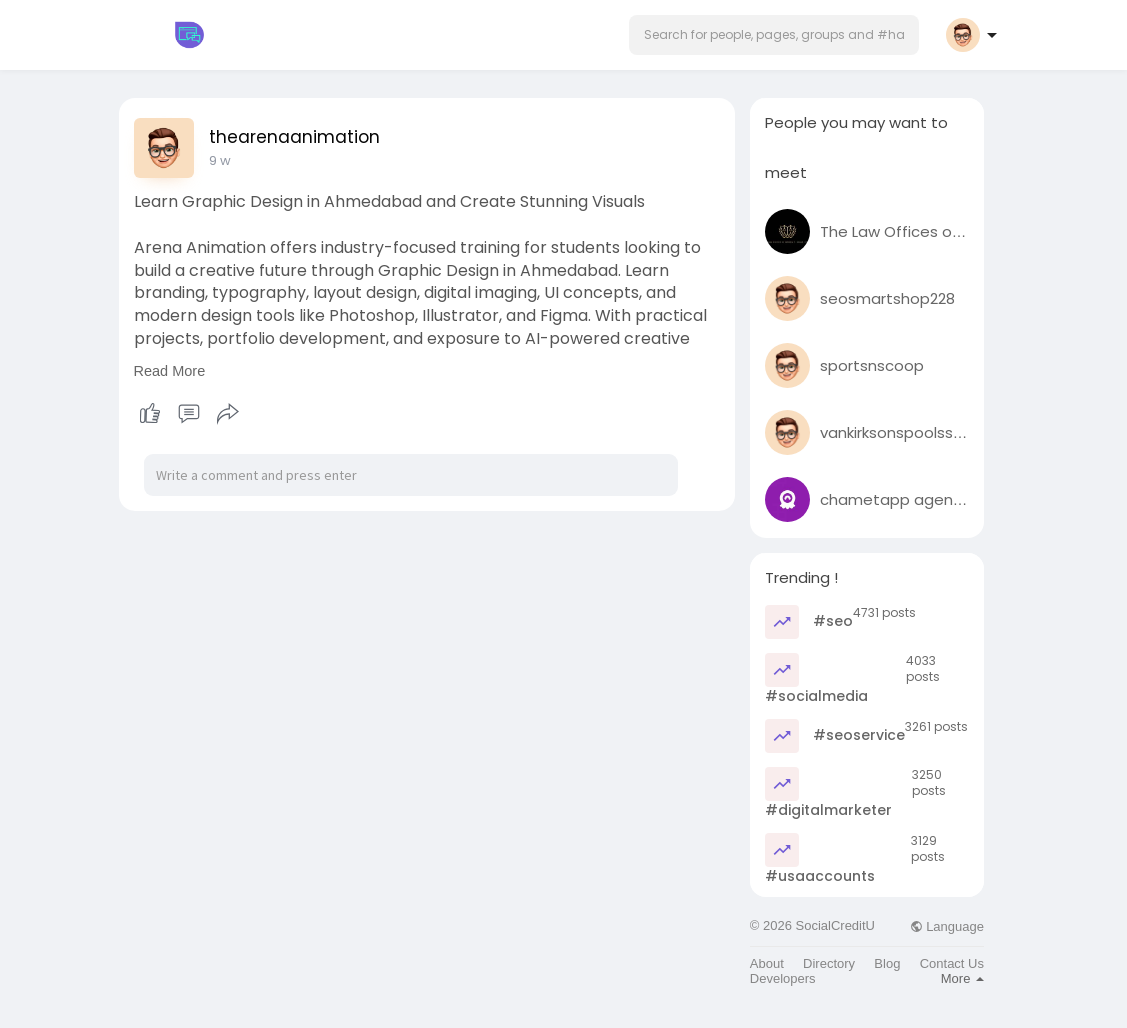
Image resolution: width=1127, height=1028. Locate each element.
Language (947, 926)
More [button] (962, 978)
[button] (774, 35)
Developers (783, 978)
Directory (829, 963)
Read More (170, 371)
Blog (887, 963)
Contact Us (952, 963)
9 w (220, 160)
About (767, 963)
